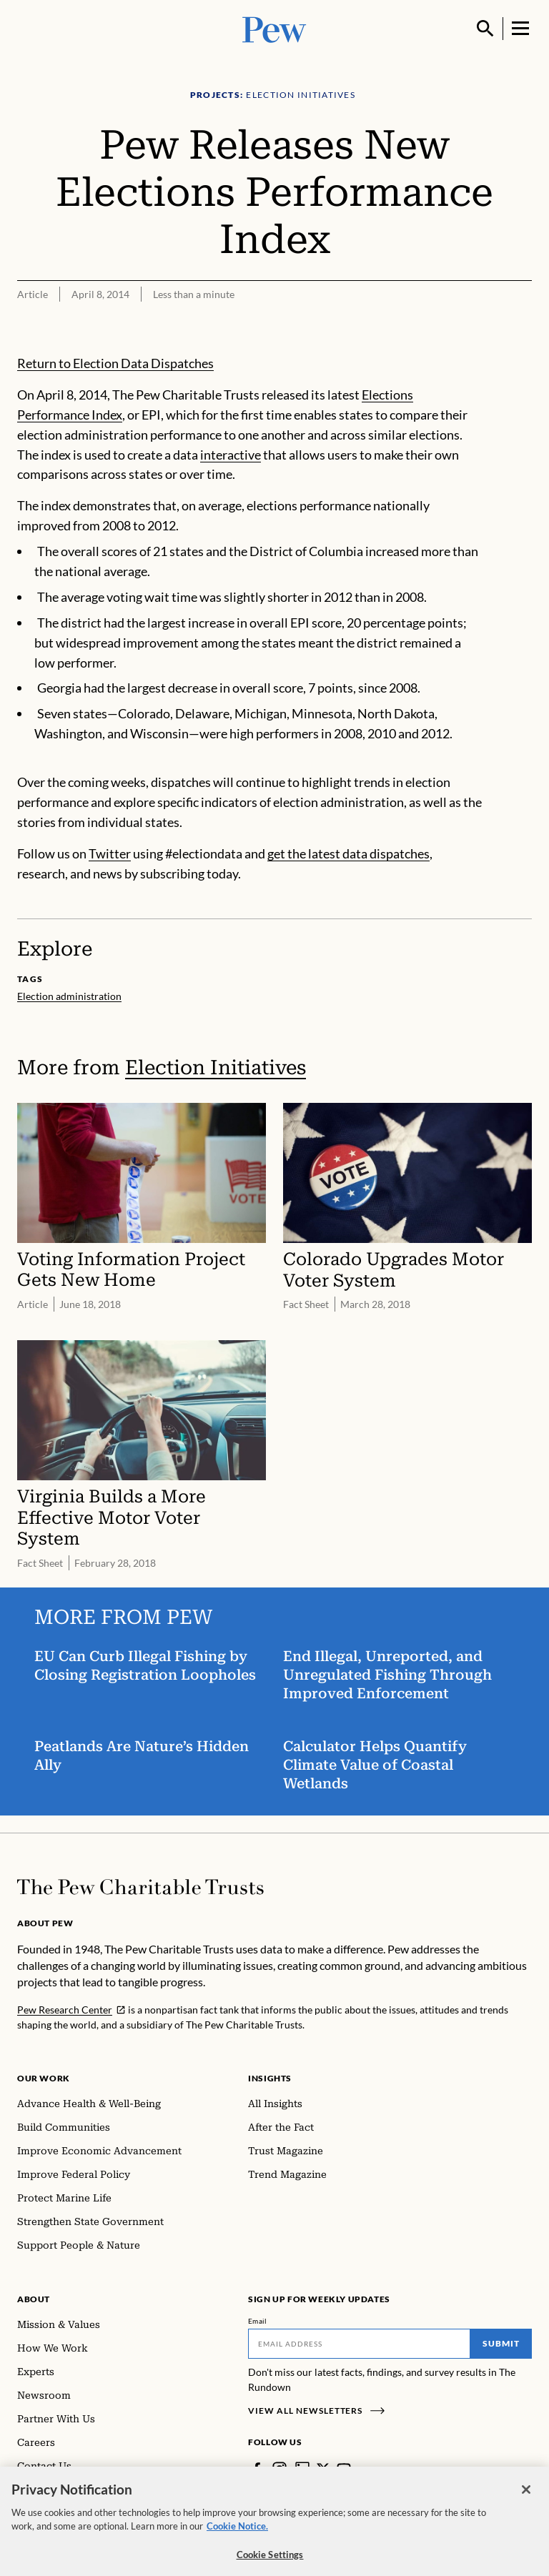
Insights (270, 2078)
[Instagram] (279, 2468)
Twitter (110, 853)
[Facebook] (256, 2468)
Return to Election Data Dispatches (115, 363)
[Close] (526, 2502)
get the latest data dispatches (348, 853)
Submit (501, 2343)
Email (257, 2320)
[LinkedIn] (302, 2468)
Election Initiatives (215, 1067)
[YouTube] (343, 2468)
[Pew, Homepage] (274, 28)
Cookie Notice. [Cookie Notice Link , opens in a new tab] (237, 2539)
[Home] (140, 1887)
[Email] (359, 2344)
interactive (230, 454)
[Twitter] (323, 2468)
